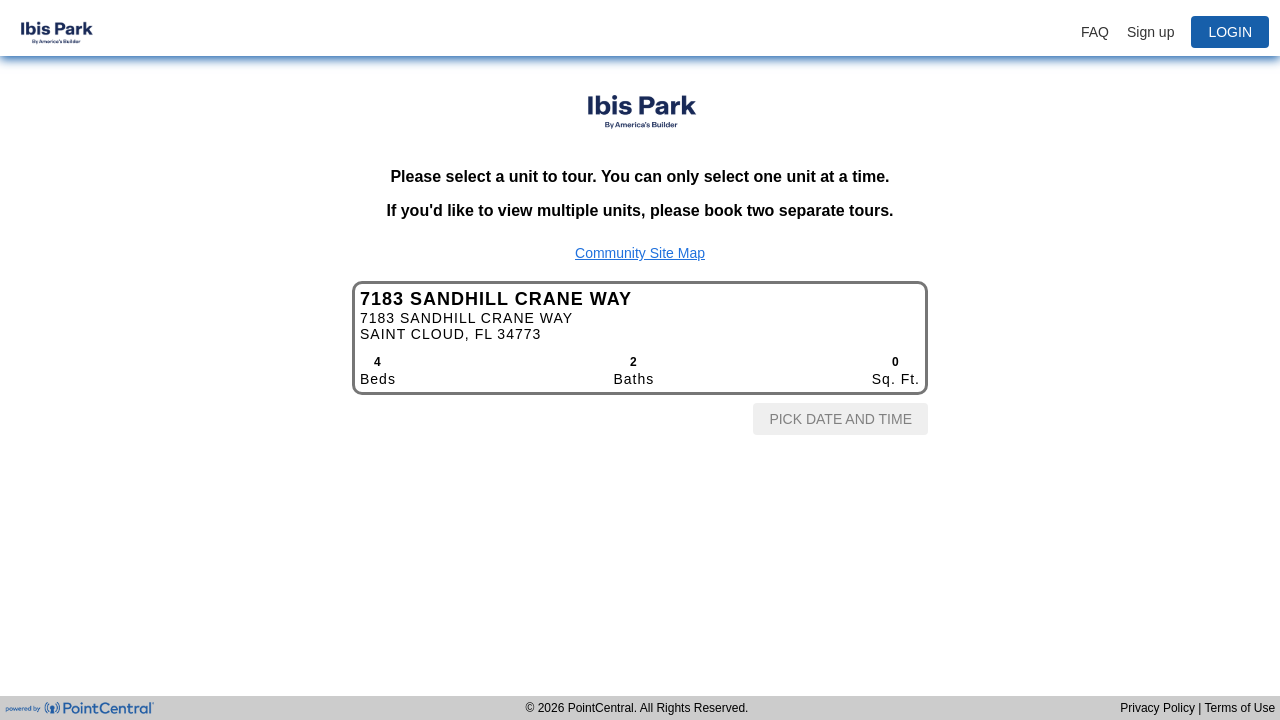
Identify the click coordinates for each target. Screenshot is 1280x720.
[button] (1174, 32)
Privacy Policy (1159, 708)
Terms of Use (1240, 708)
